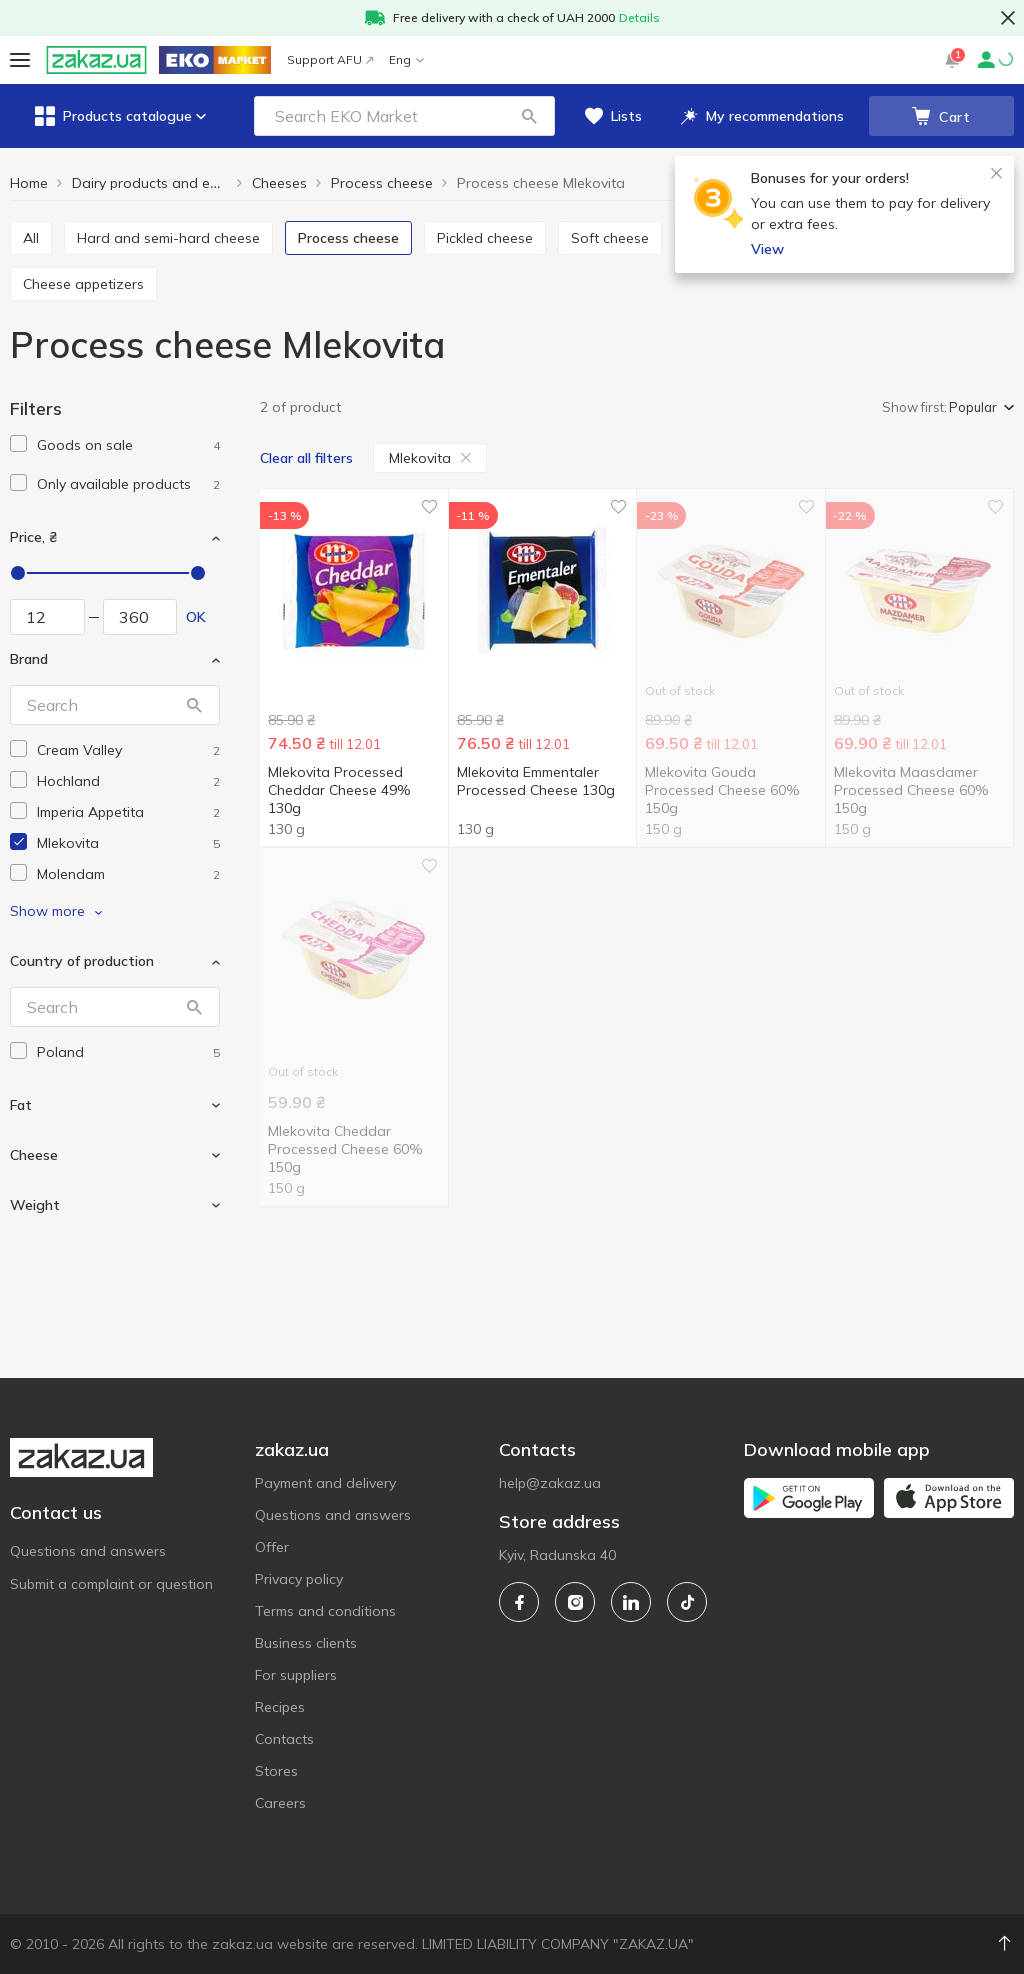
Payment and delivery (325, 1483)
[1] (128, 445)
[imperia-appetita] (128, 812)
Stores (276, 1771)
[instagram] (575, 1602)
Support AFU (330, 59)
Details (639, 17)
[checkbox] (18, 443)
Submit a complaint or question (111, 1584)
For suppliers (296, 1675)
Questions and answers (88, 1551)
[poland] (128, 1052)
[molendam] (128, 874)
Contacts (284, 1739)
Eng (406, 59)
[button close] (1008, 18)
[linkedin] (631, 1602)
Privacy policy (299, 1579)
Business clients (306, 1643)
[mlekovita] (128, 843)
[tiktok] (687, 1602)
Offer (272, 1547)
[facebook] (519, 1602)
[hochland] (128, 781)
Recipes (280, 1707)
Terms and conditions (325, 1611)
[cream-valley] (128, 750)
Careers (280, 1803)
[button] (529, 116)
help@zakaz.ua (550, 1483)
